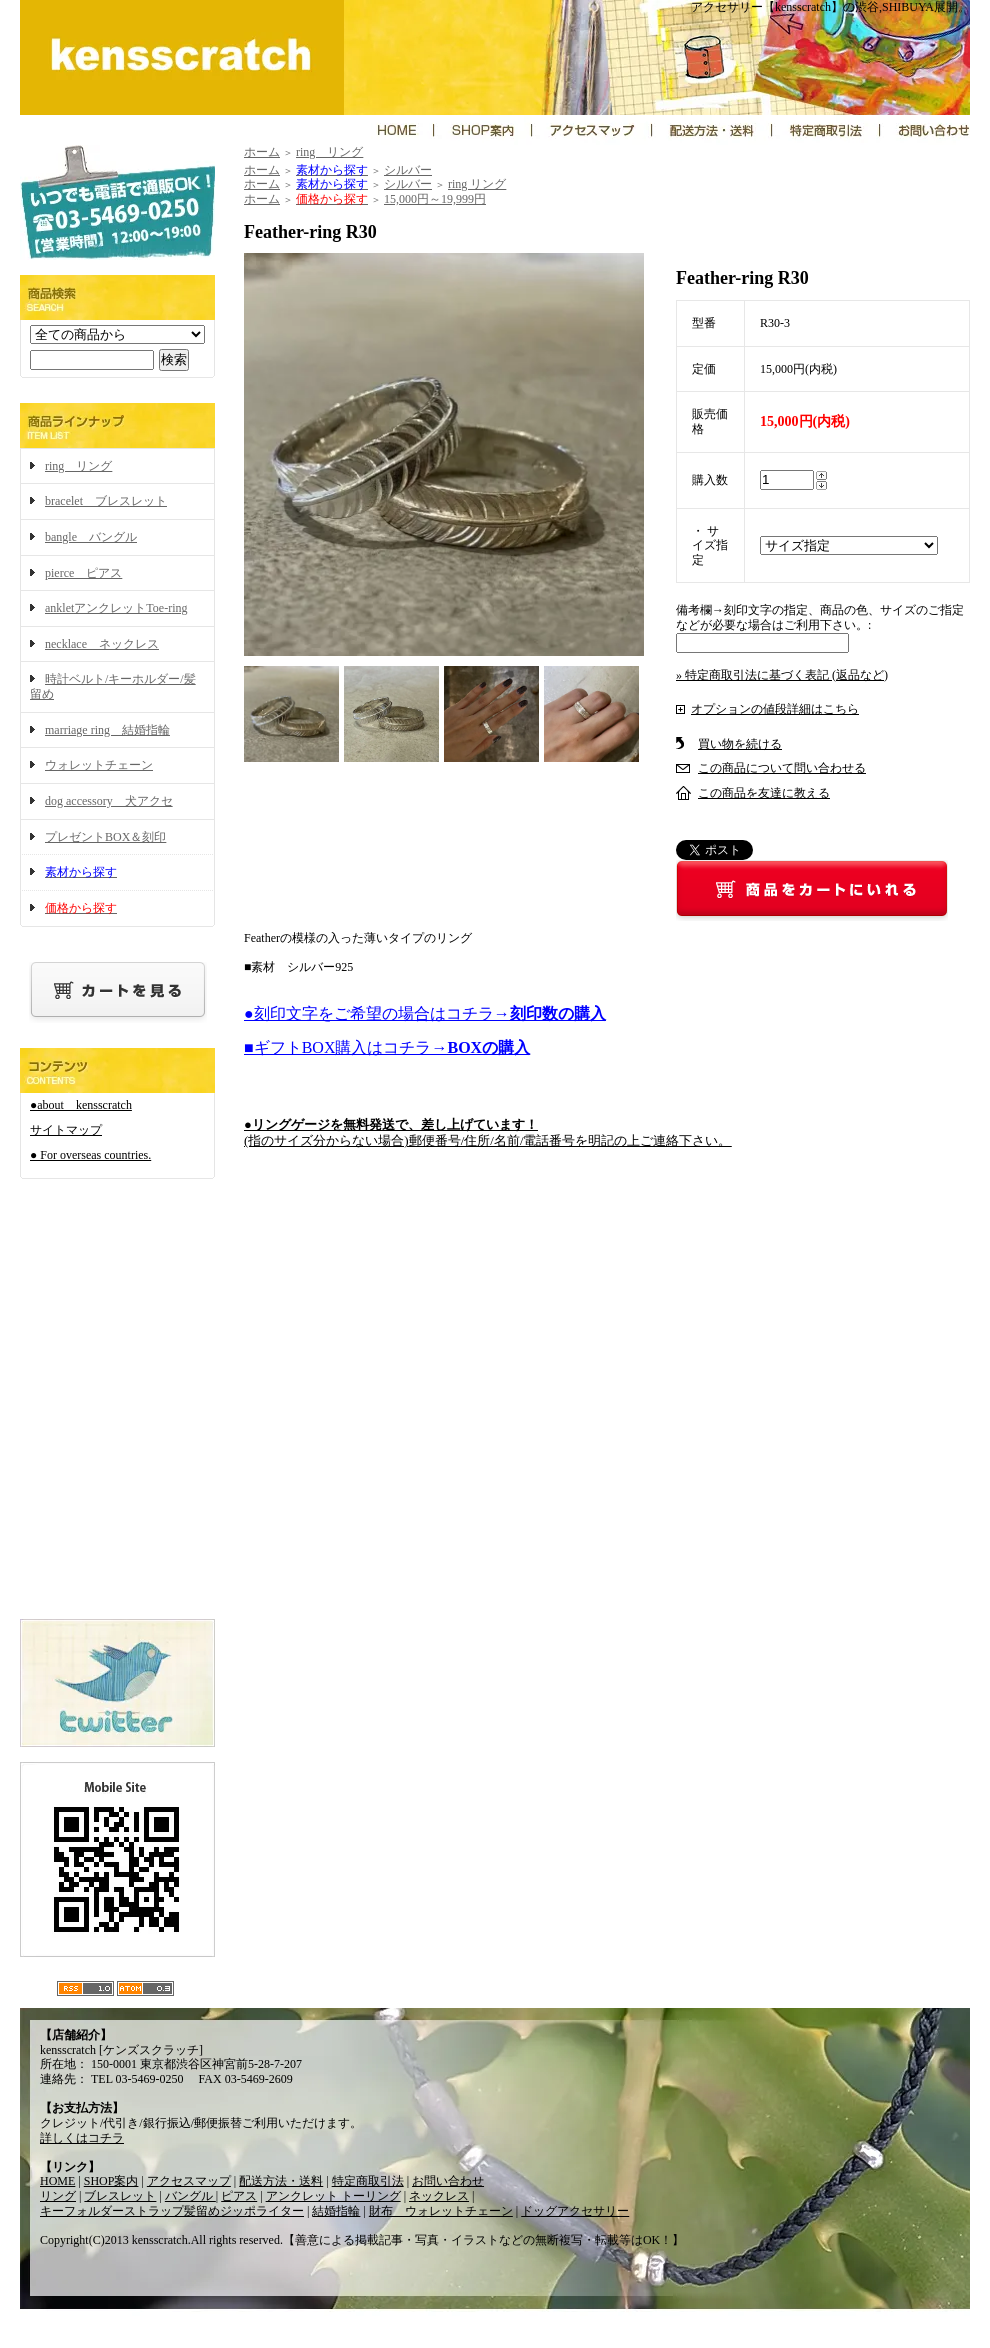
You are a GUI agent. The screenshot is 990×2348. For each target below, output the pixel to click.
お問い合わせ (448, 2181)
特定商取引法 (368, 2181)
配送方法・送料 (281, 2181)
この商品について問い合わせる (782, 768)
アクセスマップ (189, 2181)
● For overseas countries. (90, 1155)
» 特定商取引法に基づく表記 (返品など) (782, 675)
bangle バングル (91, 537)
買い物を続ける (740, 744)
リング (58, 2196)
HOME (57, 2181)
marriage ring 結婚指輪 (107, 730)
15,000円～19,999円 (435, 199)
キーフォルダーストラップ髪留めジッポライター (172, 2211)
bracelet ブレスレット (106, 501)
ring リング (78, 466)
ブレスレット (120, 2196)
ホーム (262, 152)
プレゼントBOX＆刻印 (105, 837)
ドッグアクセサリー (575, 2211)
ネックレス (439, 2196)
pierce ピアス (83, 573)
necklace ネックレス (102, 644)
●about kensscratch (81, 1105)
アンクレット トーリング (333, 2196)
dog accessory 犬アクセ (109, 801)
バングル (190, 2196)
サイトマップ (66, 1130)
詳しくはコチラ (82, 2138)
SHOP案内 (111, 2181)
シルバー (408, 170)
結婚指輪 (336, 2211)
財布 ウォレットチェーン (441, 2211)
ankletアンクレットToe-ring (116, 608)
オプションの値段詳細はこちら (775, 709)
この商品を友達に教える (764, 793)
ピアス (239, 2196)
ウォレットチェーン (99, 765)
